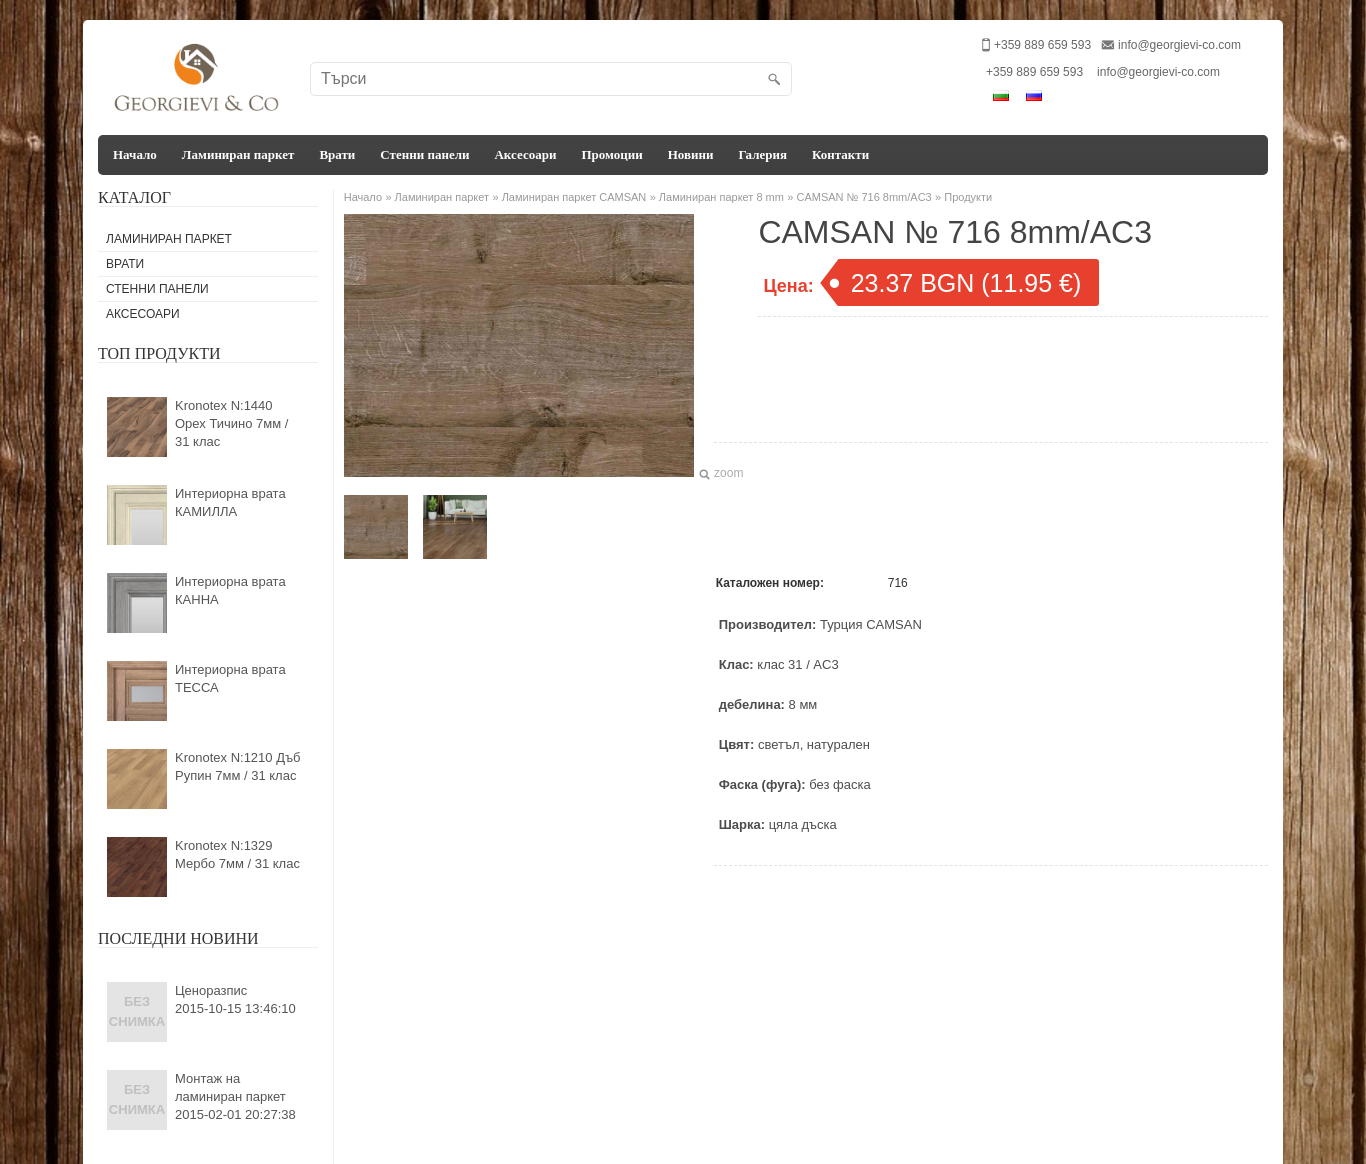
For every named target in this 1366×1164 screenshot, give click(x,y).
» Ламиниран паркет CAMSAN (569, 197)
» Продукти (963, 197)
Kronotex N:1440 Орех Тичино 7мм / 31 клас (231, 423)
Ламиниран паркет (238, 154)
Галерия (762, 154)
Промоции (611, 154)
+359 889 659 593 (1034, 72)
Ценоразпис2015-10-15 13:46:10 (235, 999)
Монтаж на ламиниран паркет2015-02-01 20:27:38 (235, 1096)
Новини (691, 154)
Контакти (840, 154)
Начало (135, 154)
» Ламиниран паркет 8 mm (717, 197)
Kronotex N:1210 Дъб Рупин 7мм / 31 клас (238, 766)
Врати (337, 154)
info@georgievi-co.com (1179, 45)
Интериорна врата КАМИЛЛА (230, 502)
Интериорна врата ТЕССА (230, 678)
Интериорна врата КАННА (230, 590)
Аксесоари (525, 154)
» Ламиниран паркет (437, 197)
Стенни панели (424, 154)
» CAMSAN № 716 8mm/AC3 (859, 197)
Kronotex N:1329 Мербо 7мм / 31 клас (237, 854)
